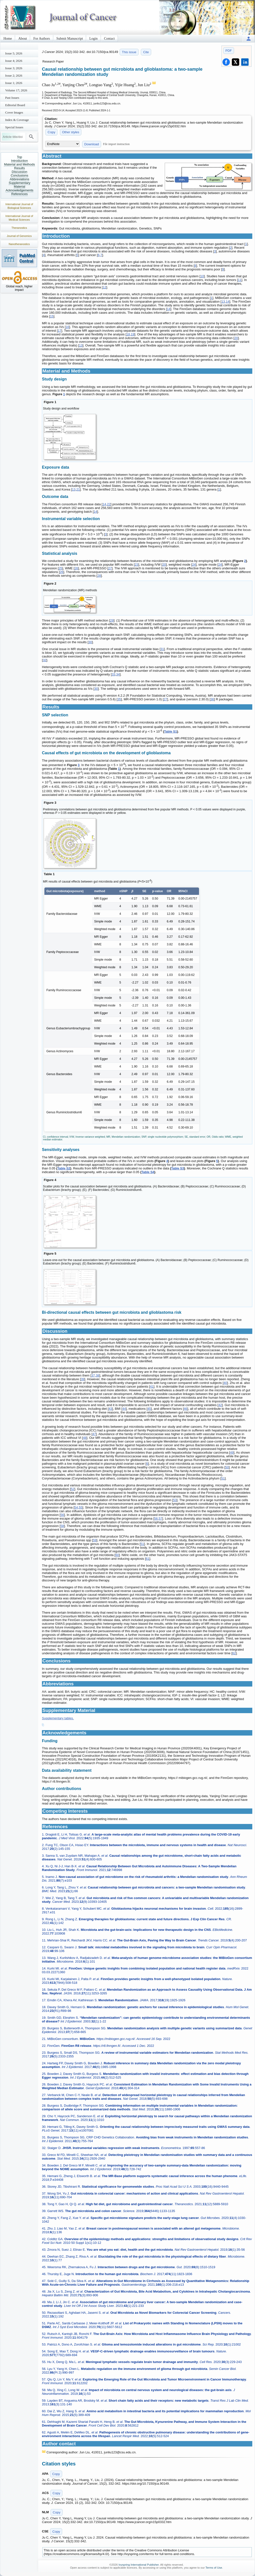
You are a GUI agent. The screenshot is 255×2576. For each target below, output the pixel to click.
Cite (146, 52)
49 (231, 1452)
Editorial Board (15, 105)
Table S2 (63, 1168)
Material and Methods (19, 164)
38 (97, 1375)
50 (227, 1467)
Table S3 (177, 1168)
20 (236, 338)
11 (239, 280)
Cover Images (14, 112)
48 (84, 1438)
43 (110, 1409)
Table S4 (147, 1172)
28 (99, 575)
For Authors (41, 38)
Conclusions (19, 175)
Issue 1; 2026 (13, 83)
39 (82, 1379)
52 (72, 1489)
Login (93, 38)
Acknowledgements (20, 190)
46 (185, 1409)
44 (124, 1409)
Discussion (19, 172)
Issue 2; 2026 (13, 75)
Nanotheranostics (19, 244)
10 (202, 276)
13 (223, 301)
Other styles (70, 132)
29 (111, 620)
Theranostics (19, 227)
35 (119, 699)
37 (93, 1375)
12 (104, 287)
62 (234, 1653)
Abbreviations (19, 179)
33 (113, 674)
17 (59, 330)
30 (90, 642)
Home (7, 38)
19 (132, 334)
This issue (129, 52)
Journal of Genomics (19, 235)
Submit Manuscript (69, 38)
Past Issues (12, 97)
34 (118, 674)
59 (94, 1540)
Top (19, 157)
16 (67, 327)
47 (94, 1434)
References (19, 194)
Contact (109, 38)
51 (223, 1478)
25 (60, 568)
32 (44, 660)
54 (76, 1507)
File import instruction (116, 144)
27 (110, 568)
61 (147, 1558)
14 (227, 301)
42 (220, 1405)
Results (19, 168)
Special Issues (14, 127)
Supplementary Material (19, 184)
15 (52, 316)
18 (128, 334)
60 (117, 1555)
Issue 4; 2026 (13, 61)
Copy (51, 132)
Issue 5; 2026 (13, 53)
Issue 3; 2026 (13, 68)
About (22, 38)
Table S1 (170, 731)
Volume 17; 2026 (16, 90)
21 (78, 489)
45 (149, 1409)
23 (136, 564)
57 (160, 1518)
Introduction (19, 161)
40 (225, 1383)
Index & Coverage (17, 120)
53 (175, 1500)
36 (212, 699)
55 (80, 1507)
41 (151, 1386)
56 (62, 1515)
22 (108, 504)
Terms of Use (213, 2567)
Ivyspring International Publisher (139, 2564)
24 (194, 564)
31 (162, 649)
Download (91, 144)
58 (62, 1526)
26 (76, 568)
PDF (228, 50)
